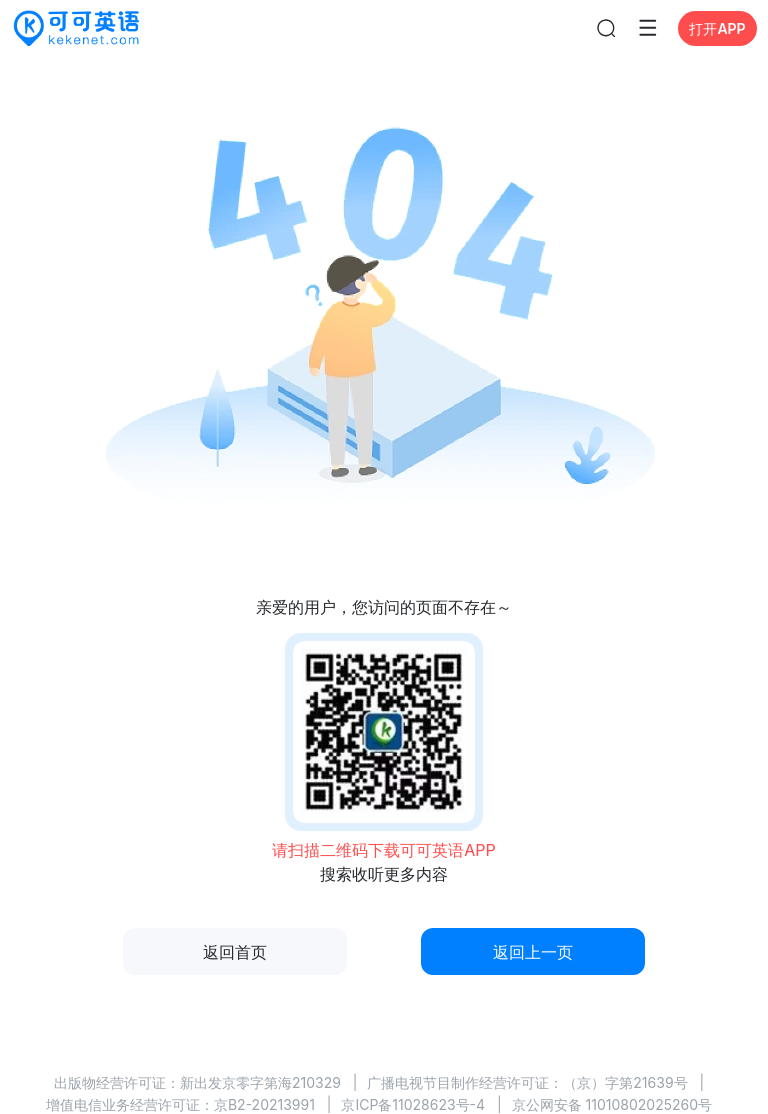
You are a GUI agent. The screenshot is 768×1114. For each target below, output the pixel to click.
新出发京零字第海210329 (260, 1082)
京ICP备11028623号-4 (413, 1104)
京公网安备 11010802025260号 (612, 1104)
